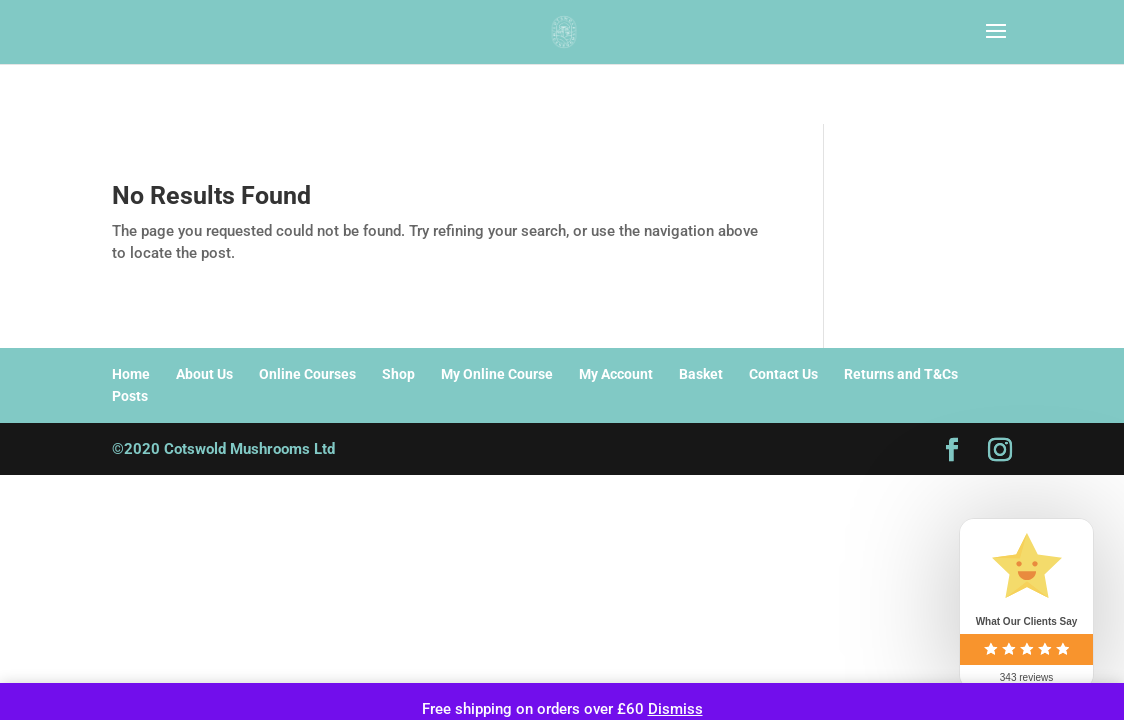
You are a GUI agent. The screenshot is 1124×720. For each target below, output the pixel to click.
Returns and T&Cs (901, 374)
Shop (398, 374)
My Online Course (497, 374)
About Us (204, 374)
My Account (616, 374)
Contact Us (783, 374)
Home (131, 374)
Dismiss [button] (675, 709)
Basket (701, 374)
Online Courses (307, 374)
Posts (130, 396)
